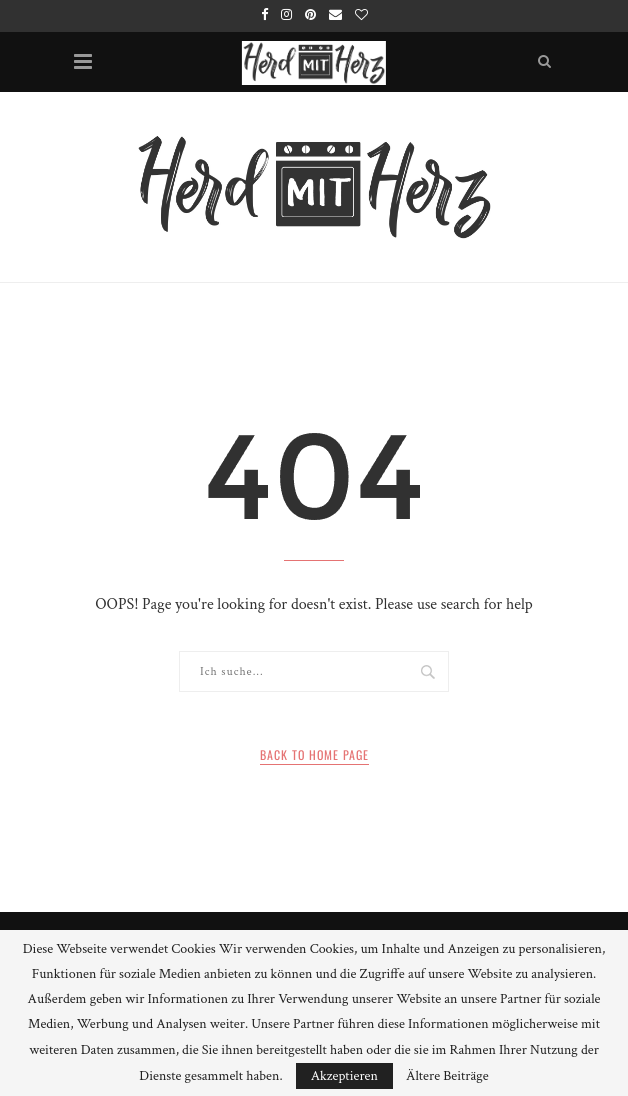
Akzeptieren (344, 1076)
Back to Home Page (314, 754)
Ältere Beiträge (447, 1076)
